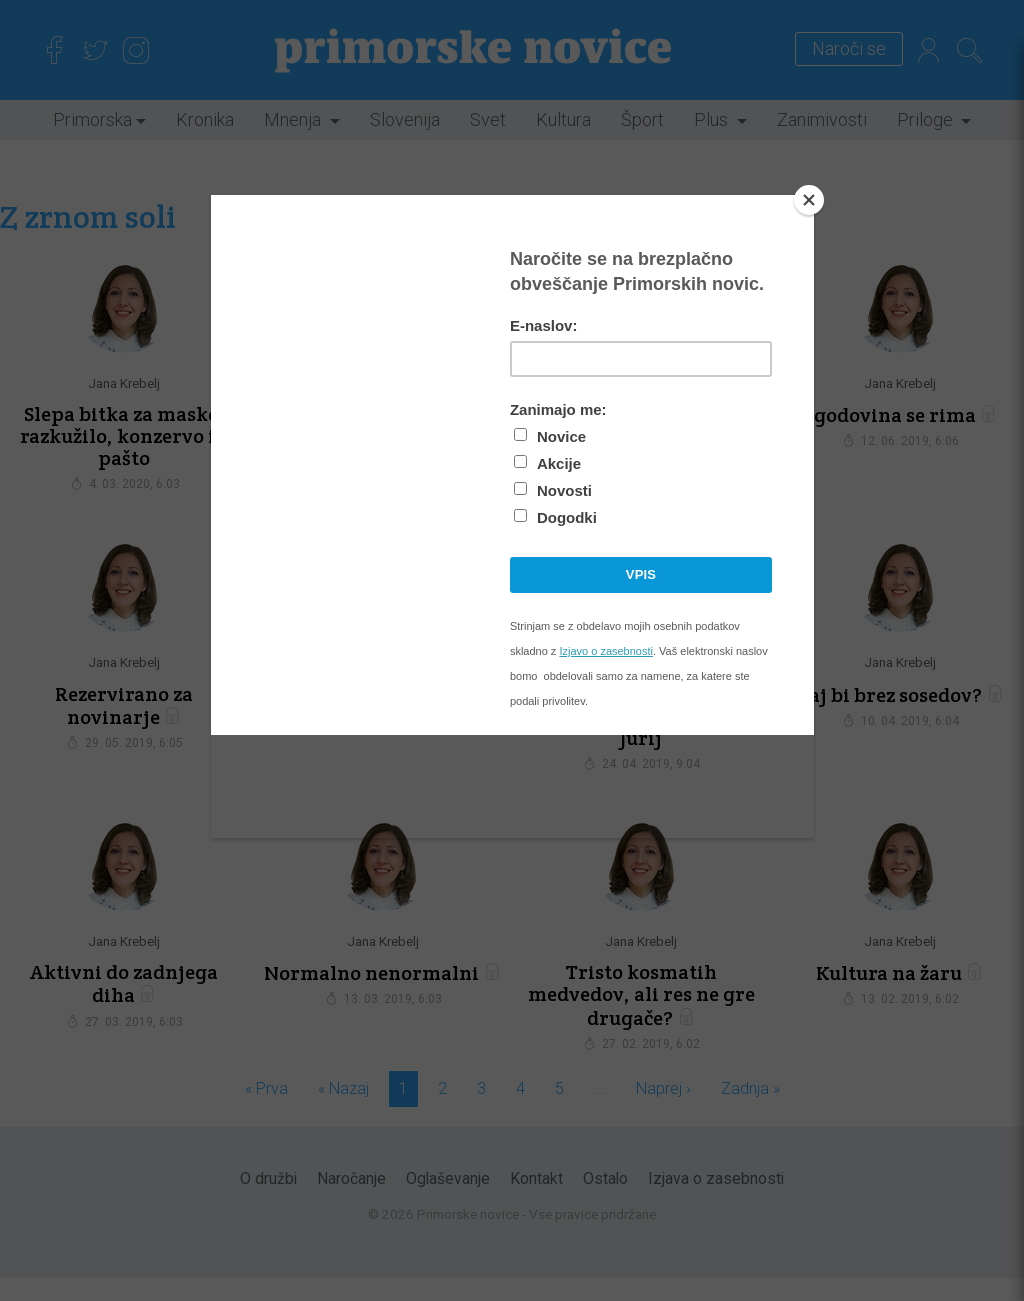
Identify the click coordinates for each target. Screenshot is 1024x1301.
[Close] (809, 200)
